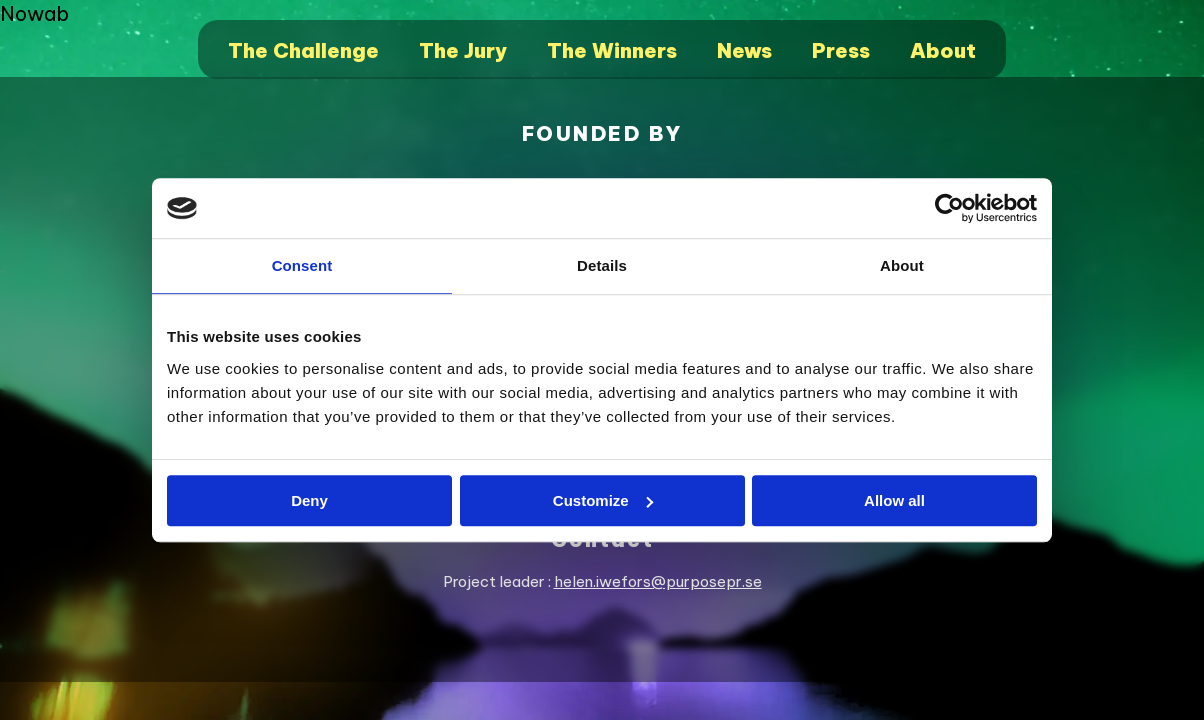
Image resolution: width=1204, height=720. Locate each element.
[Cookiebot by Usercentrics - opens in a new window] (949, 208)
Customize (603, 500)
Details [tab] (602, 265)
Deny (309, 500)
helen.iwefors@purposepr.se (658, 581)
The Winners (612, 50)
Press (841, 50)
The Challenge (303, 50)
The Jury (463, 50)
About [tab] (902, 265)
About (943, 50)
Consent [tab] (302, 265)
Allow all (894, 500)
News (744, 50)
